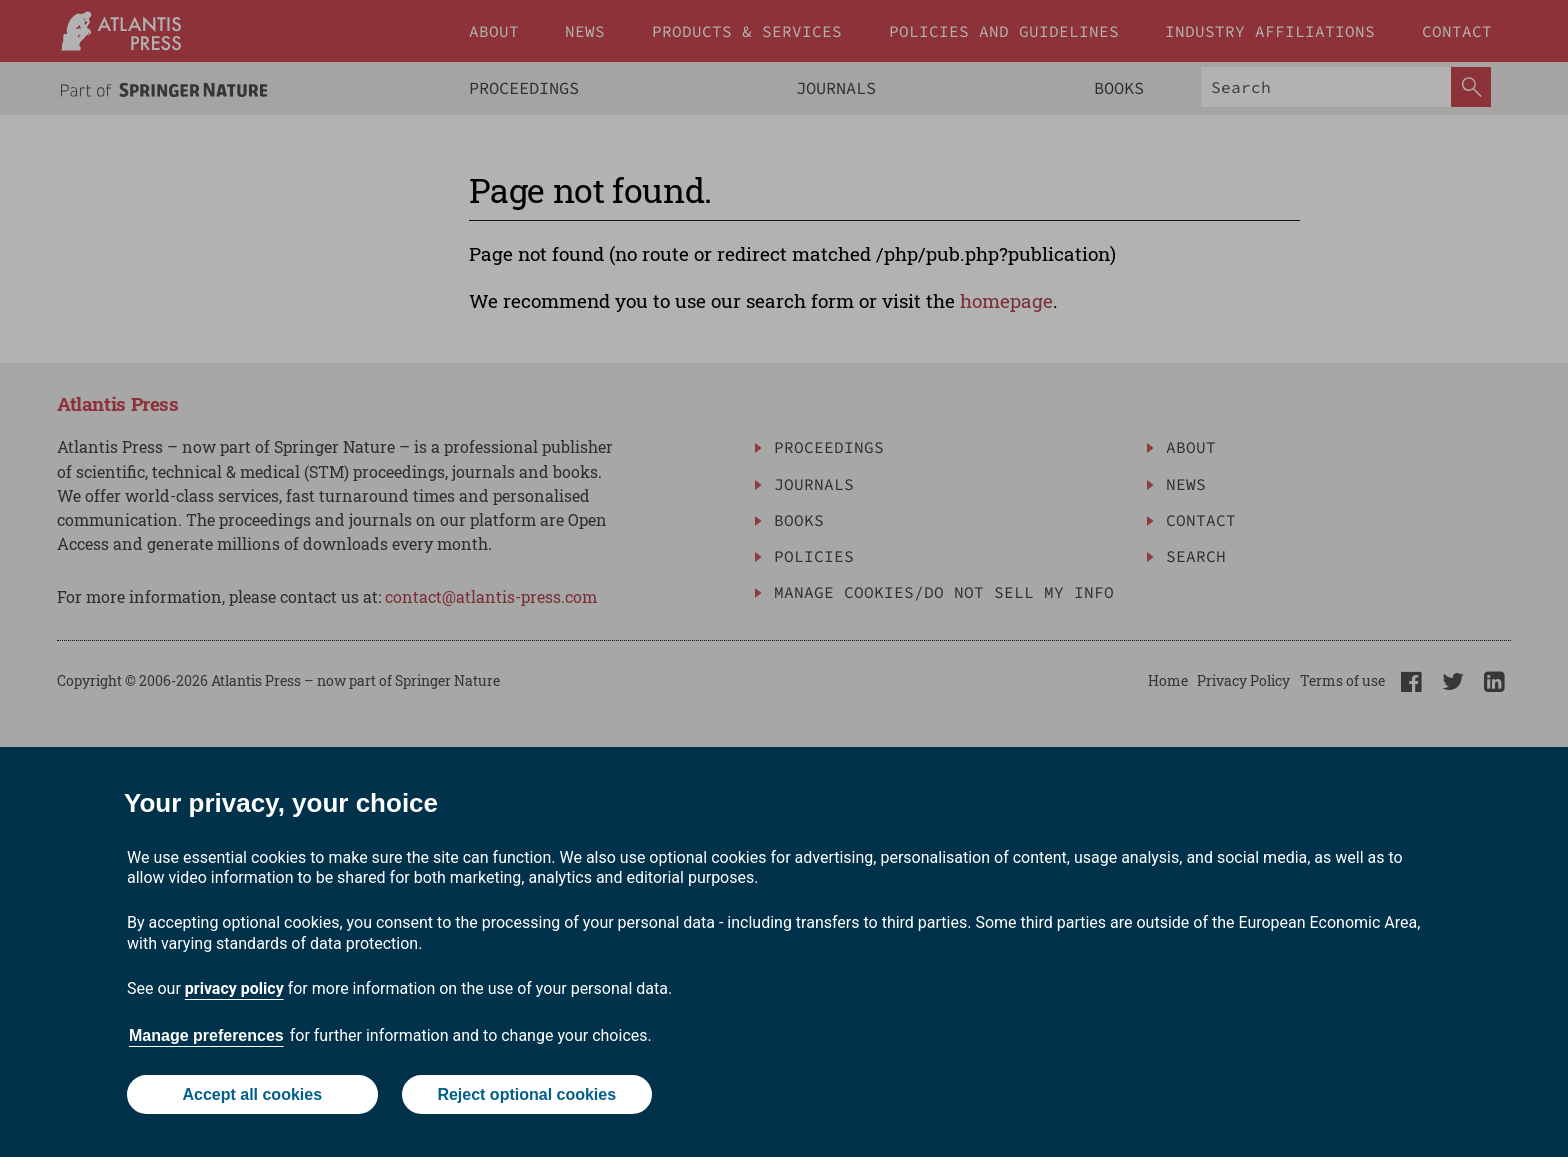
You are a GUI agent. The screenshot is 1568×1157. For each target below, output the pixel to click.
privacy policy (234, 988)
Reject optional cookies (526, 1094)
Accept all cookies (252, 1094)
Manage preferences (206, 1035)
